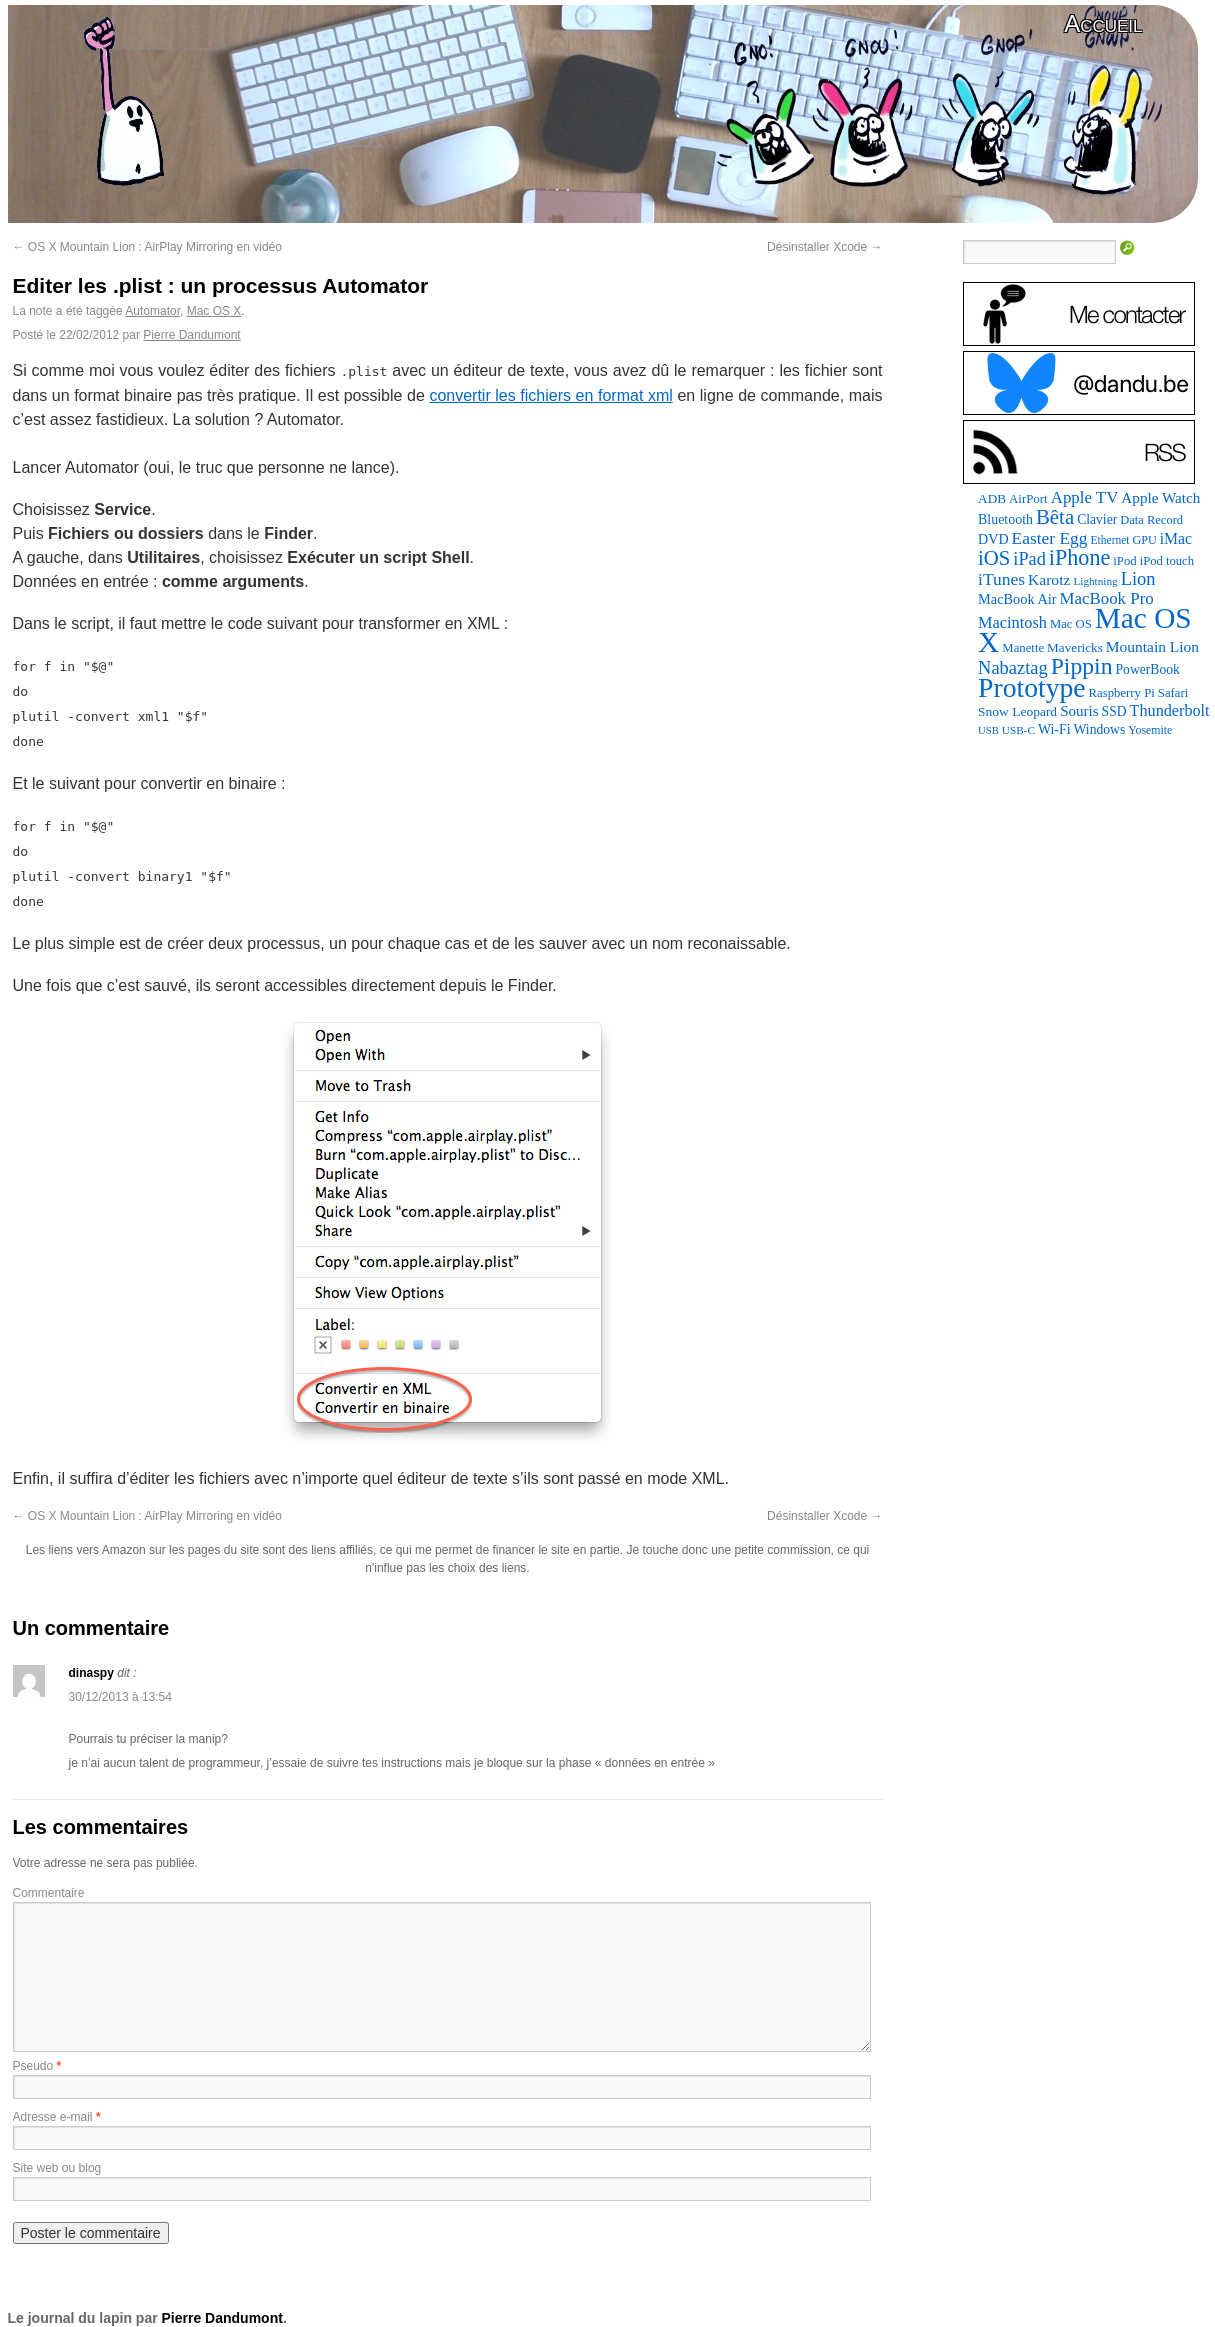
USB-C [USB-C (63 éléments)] (1018, 730)
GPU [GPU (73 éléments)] (1145, 540)
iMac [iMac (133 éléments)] (1176, 538)
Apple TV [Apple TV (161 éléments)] (1085, 497)
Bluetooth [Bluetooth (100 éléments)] (1005, 519)
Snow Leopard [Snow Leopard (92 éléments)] (1017, 711)
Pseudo (33, 2066)
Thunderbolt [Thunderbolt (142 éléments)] (1170, 710)
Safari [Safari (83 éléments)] (1173, 693)
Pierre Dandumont (191, 335)
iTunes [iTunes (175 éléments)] (1001, 579)
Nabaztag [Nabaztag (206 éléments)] (1013, 668)
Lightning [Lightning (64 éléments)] (1095, 581)
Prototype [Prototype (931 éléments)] (1031, 687)
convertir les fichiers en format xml (550, 395)
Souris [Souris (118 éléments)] (1079, 711)
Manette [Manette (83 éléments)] (1023, 648)
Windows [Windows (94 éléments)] (1100, 729)
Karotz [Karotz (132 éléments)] (1049, 579)
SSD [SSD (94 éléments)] (1114, 711)
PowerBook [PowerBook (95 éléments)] (1148, 669)
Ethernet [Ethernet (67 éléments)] (1110, 540)
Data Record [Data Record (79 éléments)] (1151, 520)
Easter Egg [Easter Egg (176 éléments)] (1050, 538)
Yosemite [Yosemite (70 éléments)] (1150, 730)
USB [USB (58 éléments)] (988, 730)
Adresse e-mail (53, 2117)
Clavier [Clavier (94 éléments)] (1097, 519)
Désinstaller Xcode (824, 247)
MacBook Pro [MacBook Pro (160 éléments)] (1107, 598)
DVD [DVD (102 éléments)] (993, 539)
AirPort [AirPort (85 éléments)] (1028, 498)
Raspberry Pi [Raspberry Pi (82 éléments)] (1122, 693)
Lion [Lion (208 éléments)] (1138, 579)
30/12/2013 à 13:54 (120, 1697)
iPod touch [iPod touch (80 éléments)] (1167, 561)
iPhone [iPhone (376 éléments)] (1079, 557)
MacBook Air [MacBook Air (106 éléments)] (1017, 599)
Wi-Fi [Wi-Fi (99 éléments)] (1054, 729)
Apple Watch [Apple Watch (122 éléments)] (1160, 497)
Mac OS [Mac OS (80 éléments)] (1071, 624)
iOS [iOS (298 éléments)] (994, 558)
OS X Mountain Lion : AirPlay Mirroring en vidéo (147, 247)
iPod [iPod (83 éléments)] (1124, 561)
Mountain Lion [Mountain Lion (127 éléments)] (1152, 646)
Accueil (1103, 23)
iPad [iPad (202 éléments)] (1029, 559)
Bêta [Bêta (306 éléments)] (1055, 517)
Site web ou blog (57, 2168)
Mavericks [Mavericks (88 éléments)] (1075, 647)
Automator (152, 311)
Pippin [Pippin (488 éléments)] (1082, 666)
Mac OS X (214, 311)
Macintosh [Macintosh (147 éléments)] (1012, 622)
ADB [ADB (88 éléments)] (992, 498)
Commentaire (49, 1893)
